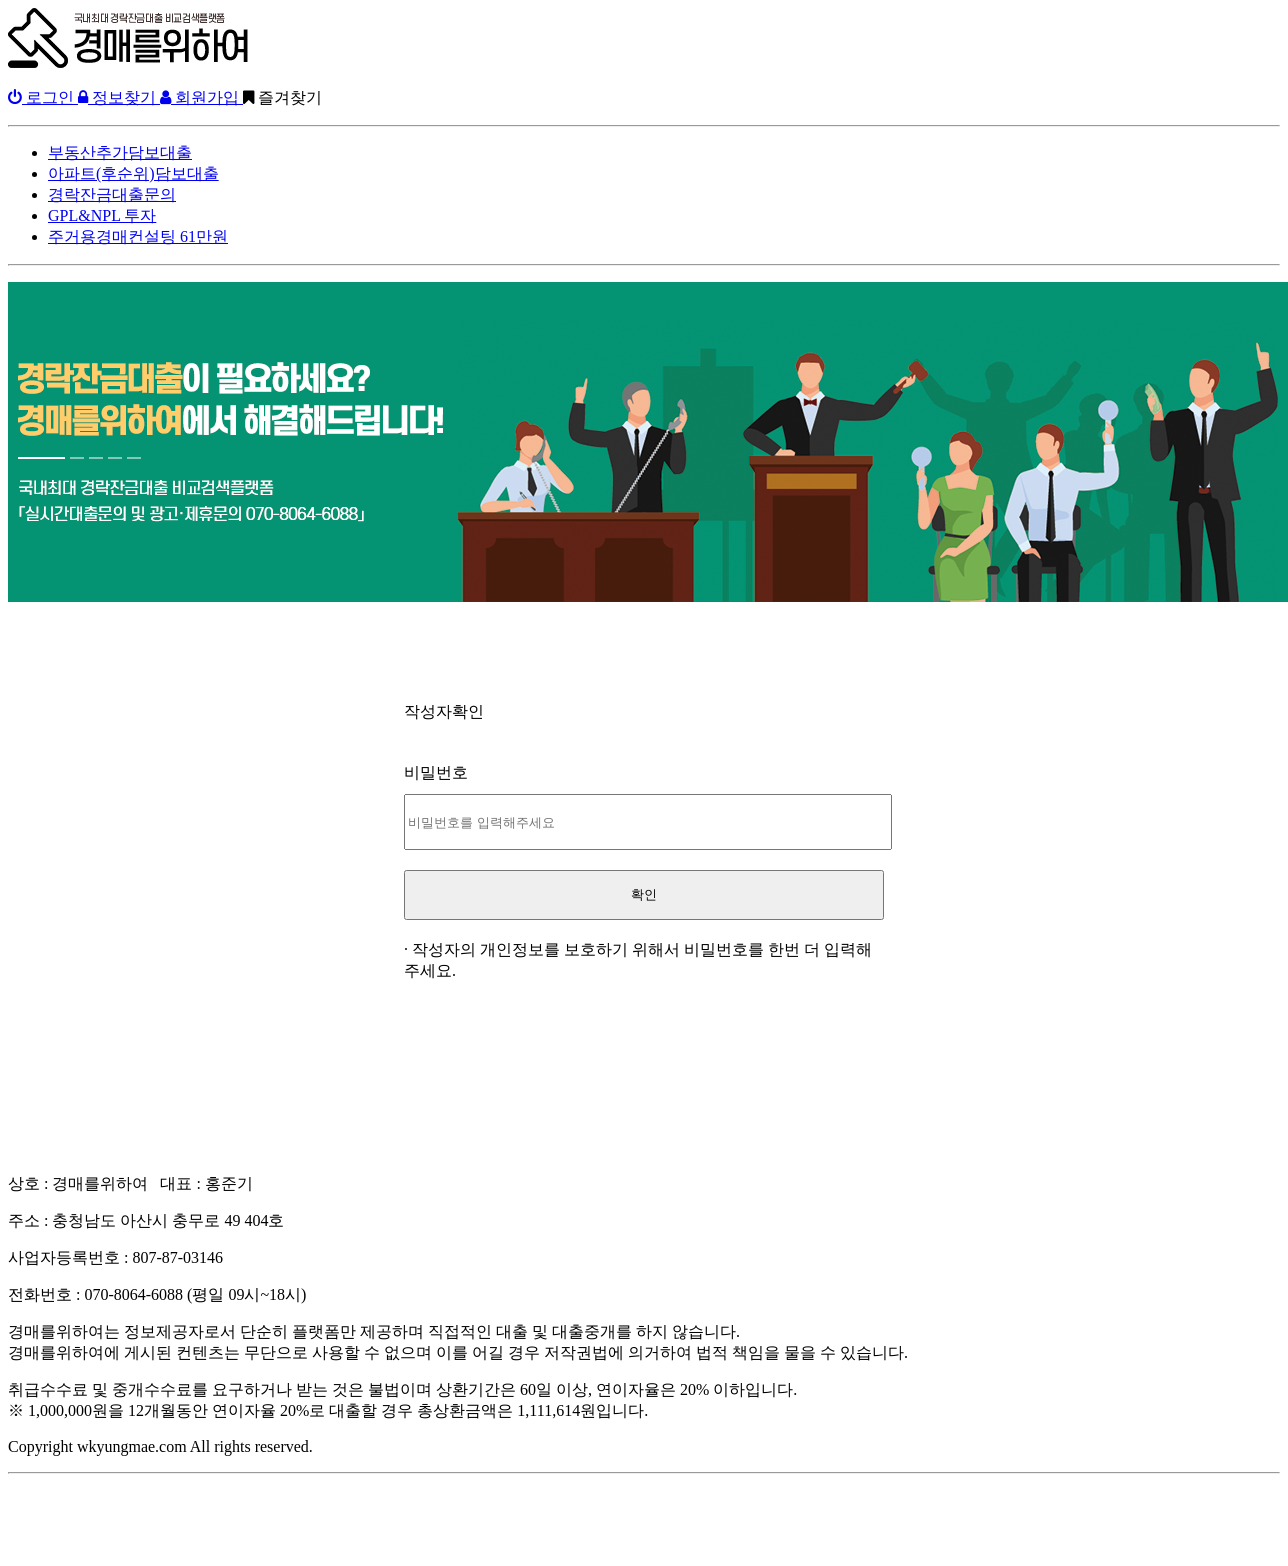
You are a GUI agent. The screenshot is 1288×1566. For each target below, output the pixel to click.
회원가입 (201, 97)
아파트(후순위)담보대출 (133, 173)
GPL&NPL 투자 (102, 215)
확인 (644, 894)
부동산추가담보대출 (120, 152)
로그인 (43, 97)
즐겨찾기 (282, 97)
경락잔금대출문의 (112, 194)
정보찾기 (119, 97)
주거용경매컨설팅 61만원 (138, 236)
